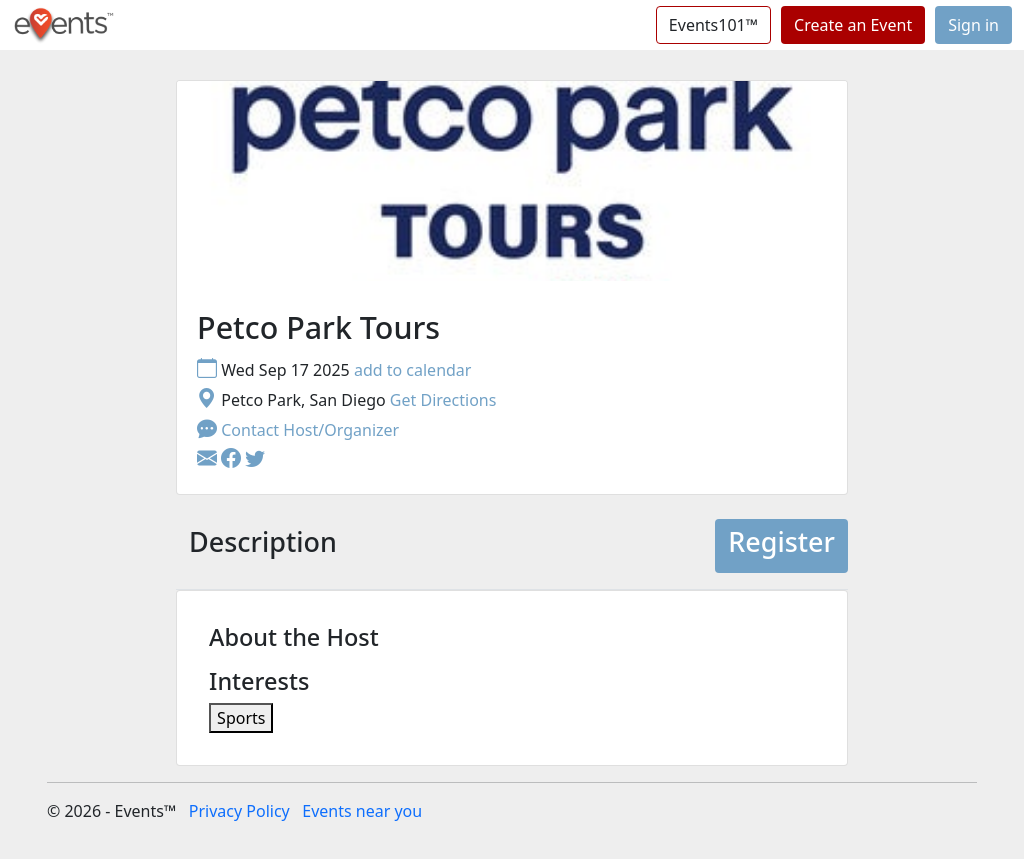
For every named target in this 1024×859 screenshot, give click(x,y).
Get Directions (443, 400)
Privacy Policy (239, 811)
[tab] (263, 546)
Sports (241, 718)
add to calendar (413, 370)
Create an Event (853, 25)
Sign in (973, 25)
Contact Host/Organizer (298, 430)
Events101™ (713, 25)
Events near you (362, 811)
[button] (233, 460)
